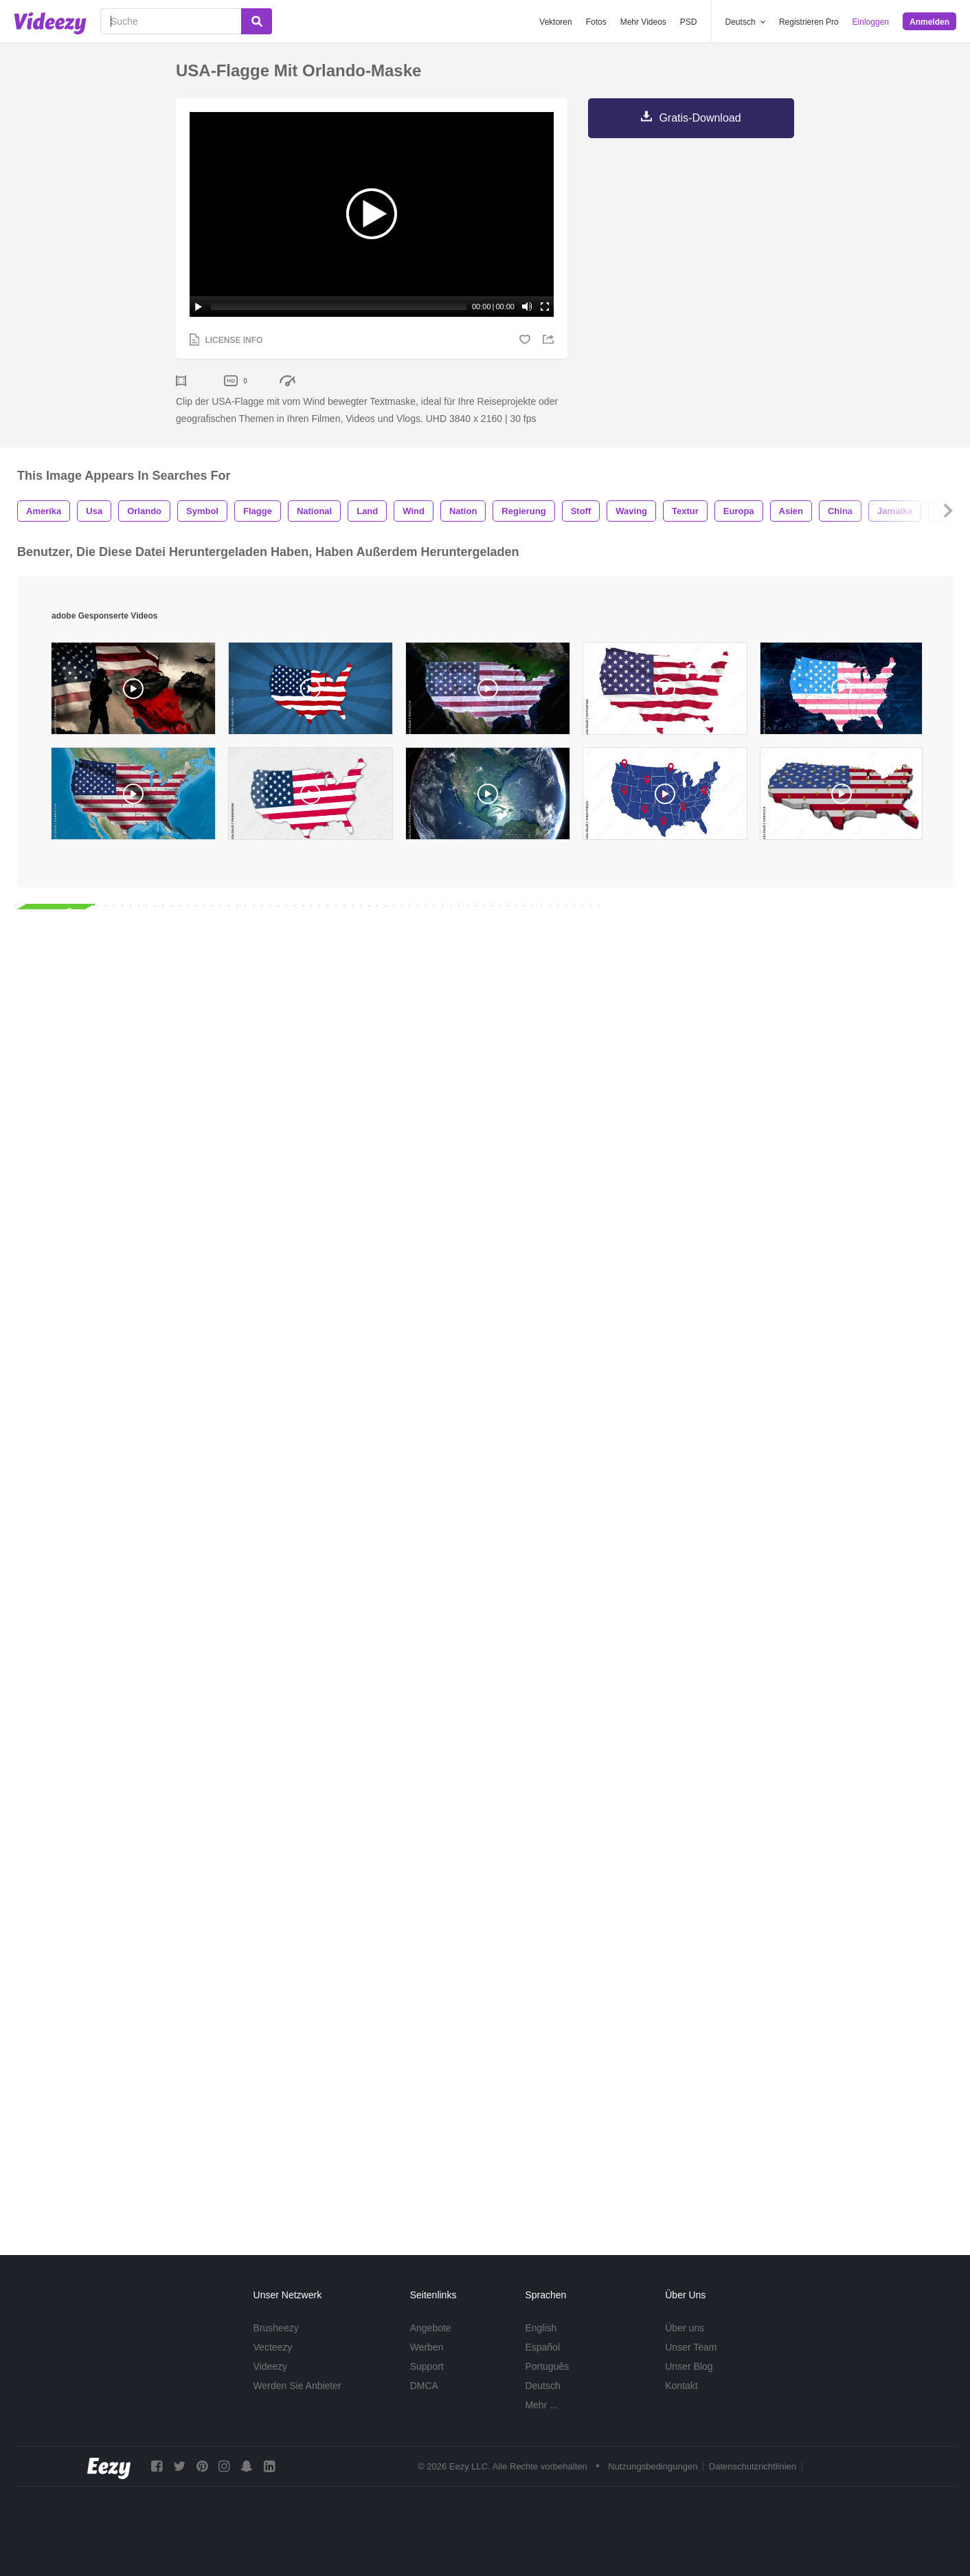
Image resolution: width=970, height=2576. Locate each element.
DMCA (424, 2385)
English (540, 2327)
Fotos (596, 22)
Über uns (684, 2327)
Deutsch (542, 2385)
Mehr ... (541, 2404)
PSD (688, 22)
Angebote (430, 2327)
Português (547, 2366)
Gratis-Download (700, 118)
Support (427, 2366)
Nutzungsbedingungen (652, 2467)
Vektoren (555, 22)
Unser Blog (688, 2366)
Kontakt (681, 2385)
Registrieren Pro (809, 22)
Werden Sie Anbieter (297, 2385)
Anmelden (929, 22)
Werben (427, 2347)
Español (542, 2347)
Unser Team (691, 2347)
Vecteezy (273, 2347)
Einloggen (871, 22)
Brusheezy (276, 2327)
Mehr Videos (643, 22)
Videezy (270, 2366)
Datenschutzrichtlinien (752, 2467)
